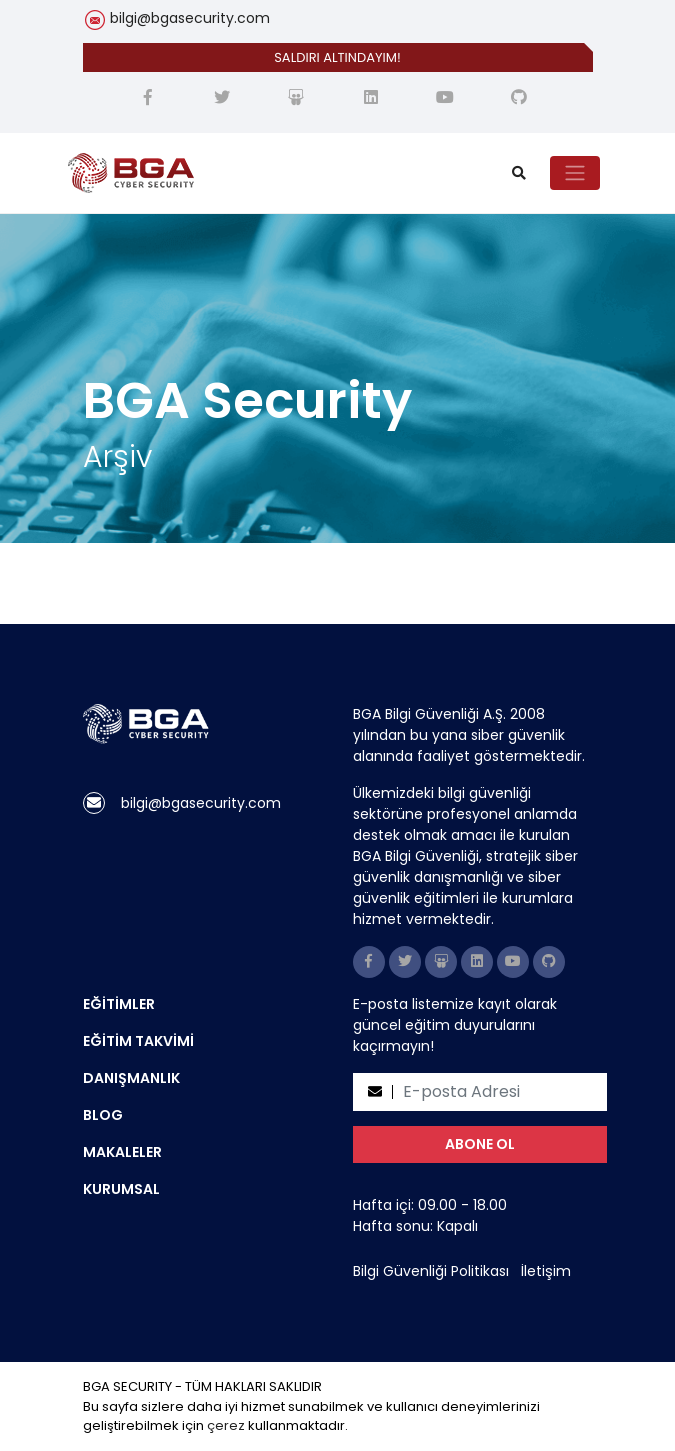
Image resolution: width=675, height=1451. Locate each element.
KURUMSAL (121, 1189)
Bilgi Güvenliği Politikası (431, 1271)
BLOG (103, 1115)
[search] (519, 173)
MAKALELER (122, 1152)
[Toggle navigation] (575, 173)
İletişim (546, 1271)
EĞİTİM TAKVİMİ (138, 1041)
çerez (226, 1425)
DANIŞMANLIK (131, 1078)
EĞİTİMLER (119, 1004)
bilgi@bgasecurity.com (190, 18)
